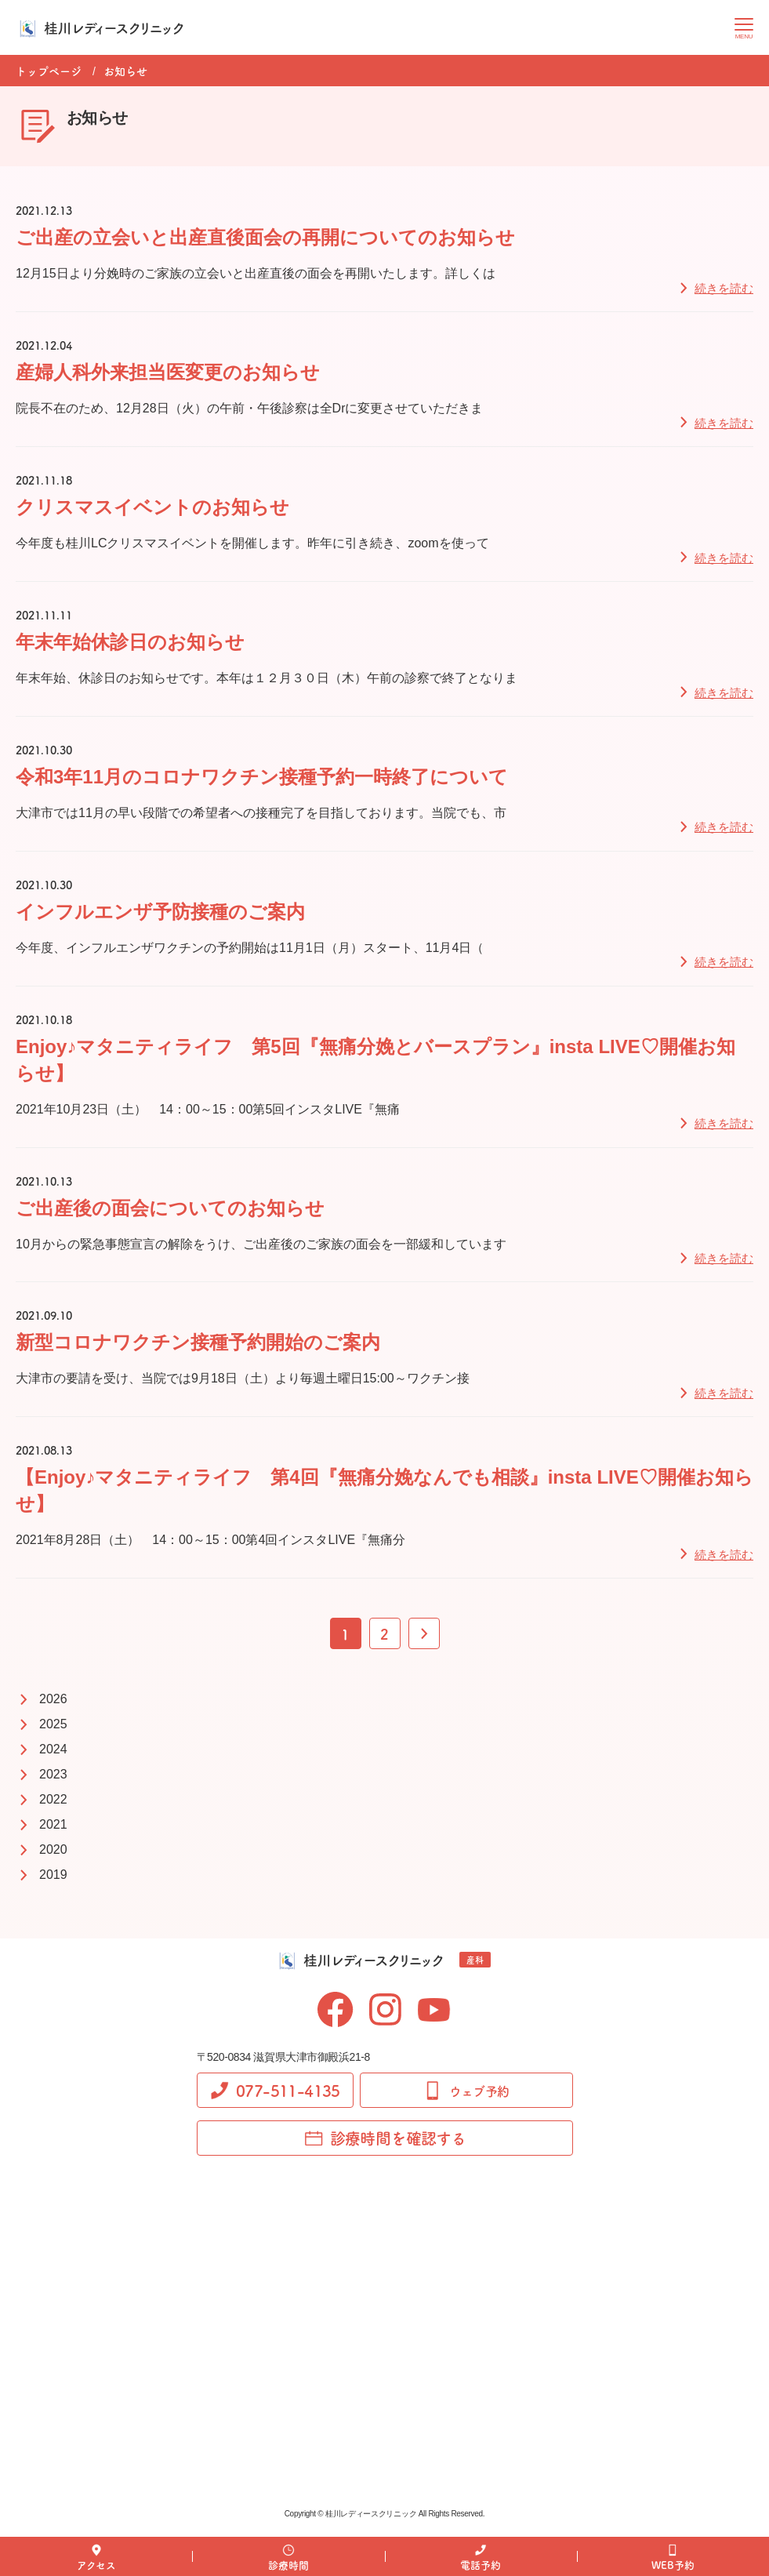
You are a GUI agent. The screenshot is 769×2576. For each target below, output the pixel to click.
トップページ (49, 70)
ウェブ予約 (466, 2090)
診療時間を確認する (384, 2138)
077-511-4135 (274, 2090)
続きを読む (724, 288)
